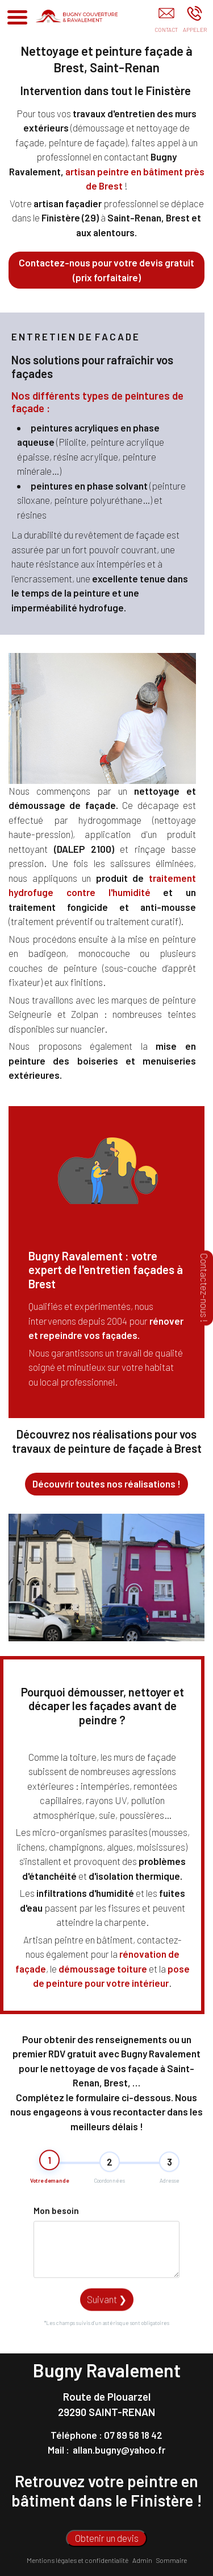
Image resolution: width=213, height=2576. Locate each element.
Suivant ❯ (107, 2349)
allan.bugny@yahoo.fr (119, 2449)
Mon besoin (56, 2261)
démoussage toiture (103, 1968)
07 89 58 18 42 (133, 2435)
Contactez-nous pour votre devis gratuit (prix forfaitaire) (106, 270)
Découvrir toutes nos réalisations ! (106, 1483)
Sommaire (171, 2560)
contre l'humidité (108, 892)
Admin (142, 2560)
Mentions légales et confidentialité (77, 2560)
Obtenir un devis (107, 2538)
